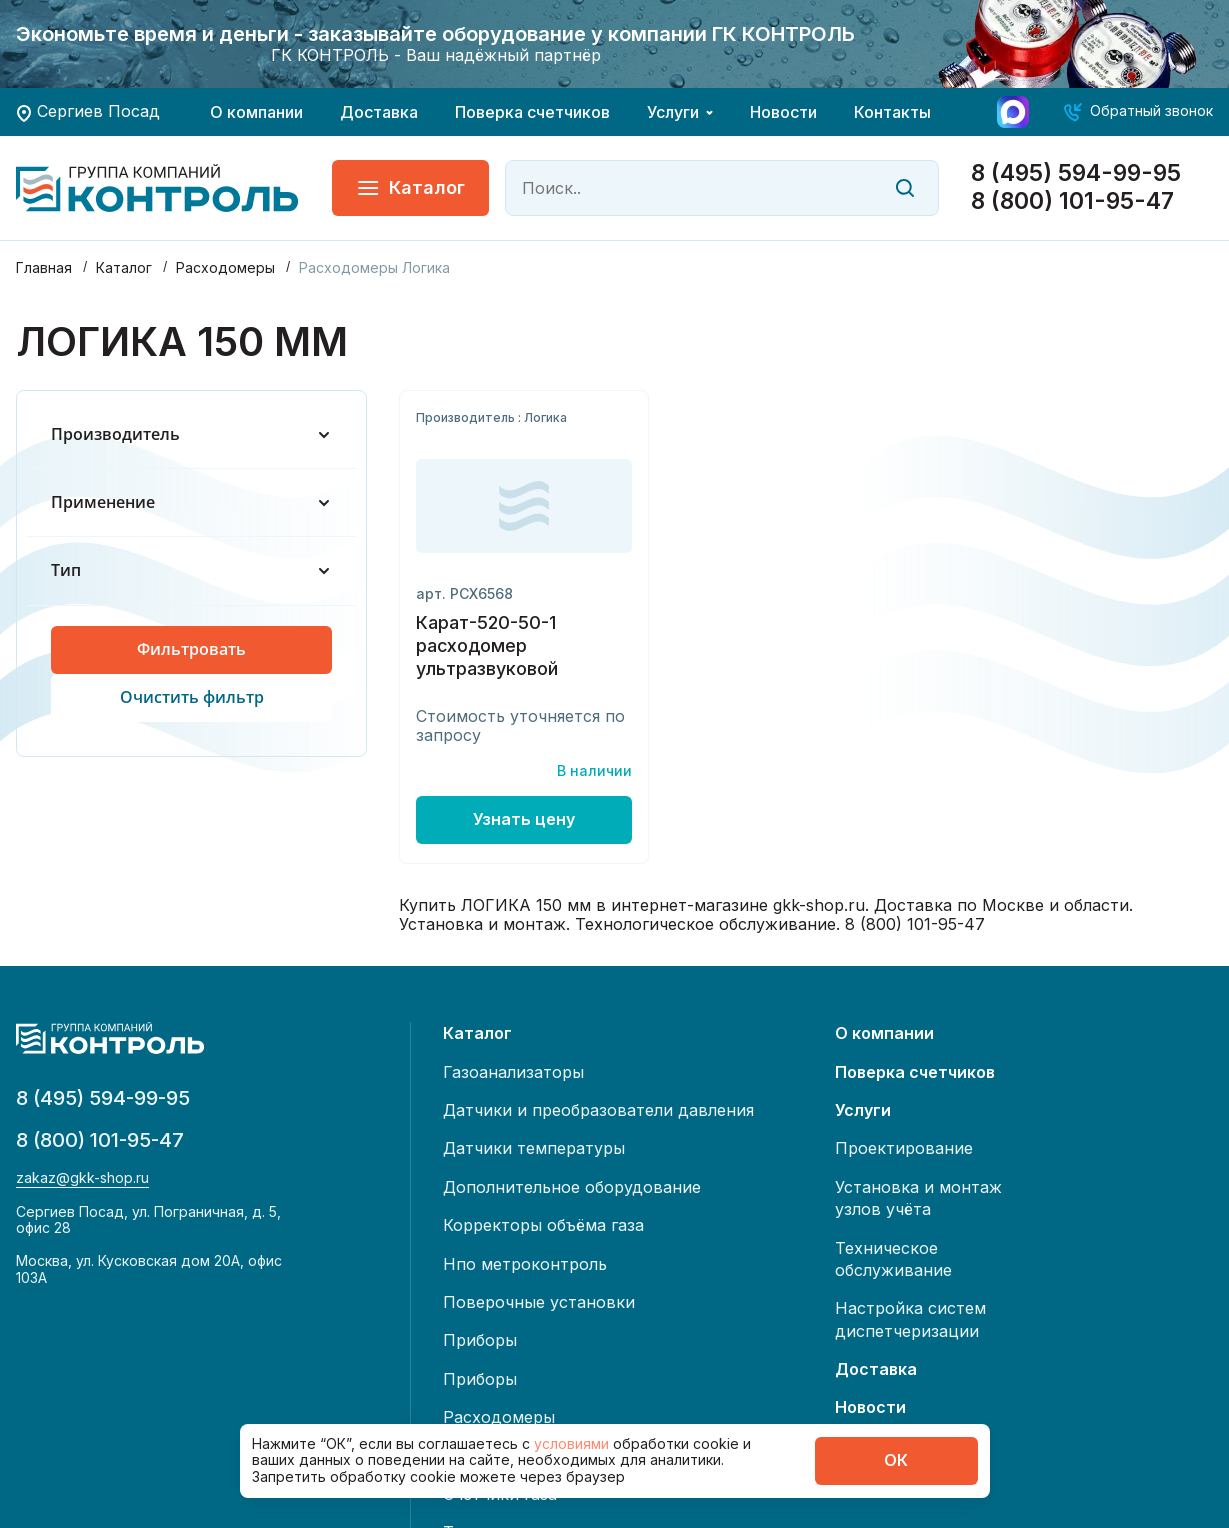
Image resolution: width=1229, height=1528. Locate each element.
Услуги (673, 112)
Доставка (379, 112)
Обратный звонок (1151, 110)
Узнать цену (524, 819)
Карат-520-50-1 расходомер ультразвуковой (487, 646)
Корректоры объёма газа (543, 1225)
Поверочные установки (539, 1302)
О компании (256, 112)
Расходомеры (499, 1417)
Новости (783, 112)
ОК (896, 1460)
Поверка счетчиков (532, 112)
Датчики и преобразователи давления (598, 1110)
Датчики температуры (534, 1148)
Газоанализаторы (513, 1072)
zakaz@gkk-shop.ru (82, 1178)
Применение (191, 502)
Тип (191, 570)
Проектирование (904, 1148)
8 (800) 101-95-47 (1072, 201)
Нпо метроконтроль (525, 1264)
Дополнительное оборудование (572, 1187)
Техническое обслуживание (893, 1259)
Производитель (191, 434)
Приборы (480, 1340)
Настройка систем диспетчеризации (910, 1319)
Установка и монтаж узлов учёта (918, 1198)
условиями (573, 1443)
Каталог (410, 188)
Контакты (892, 112)
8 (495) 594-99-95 (1076, 173)
